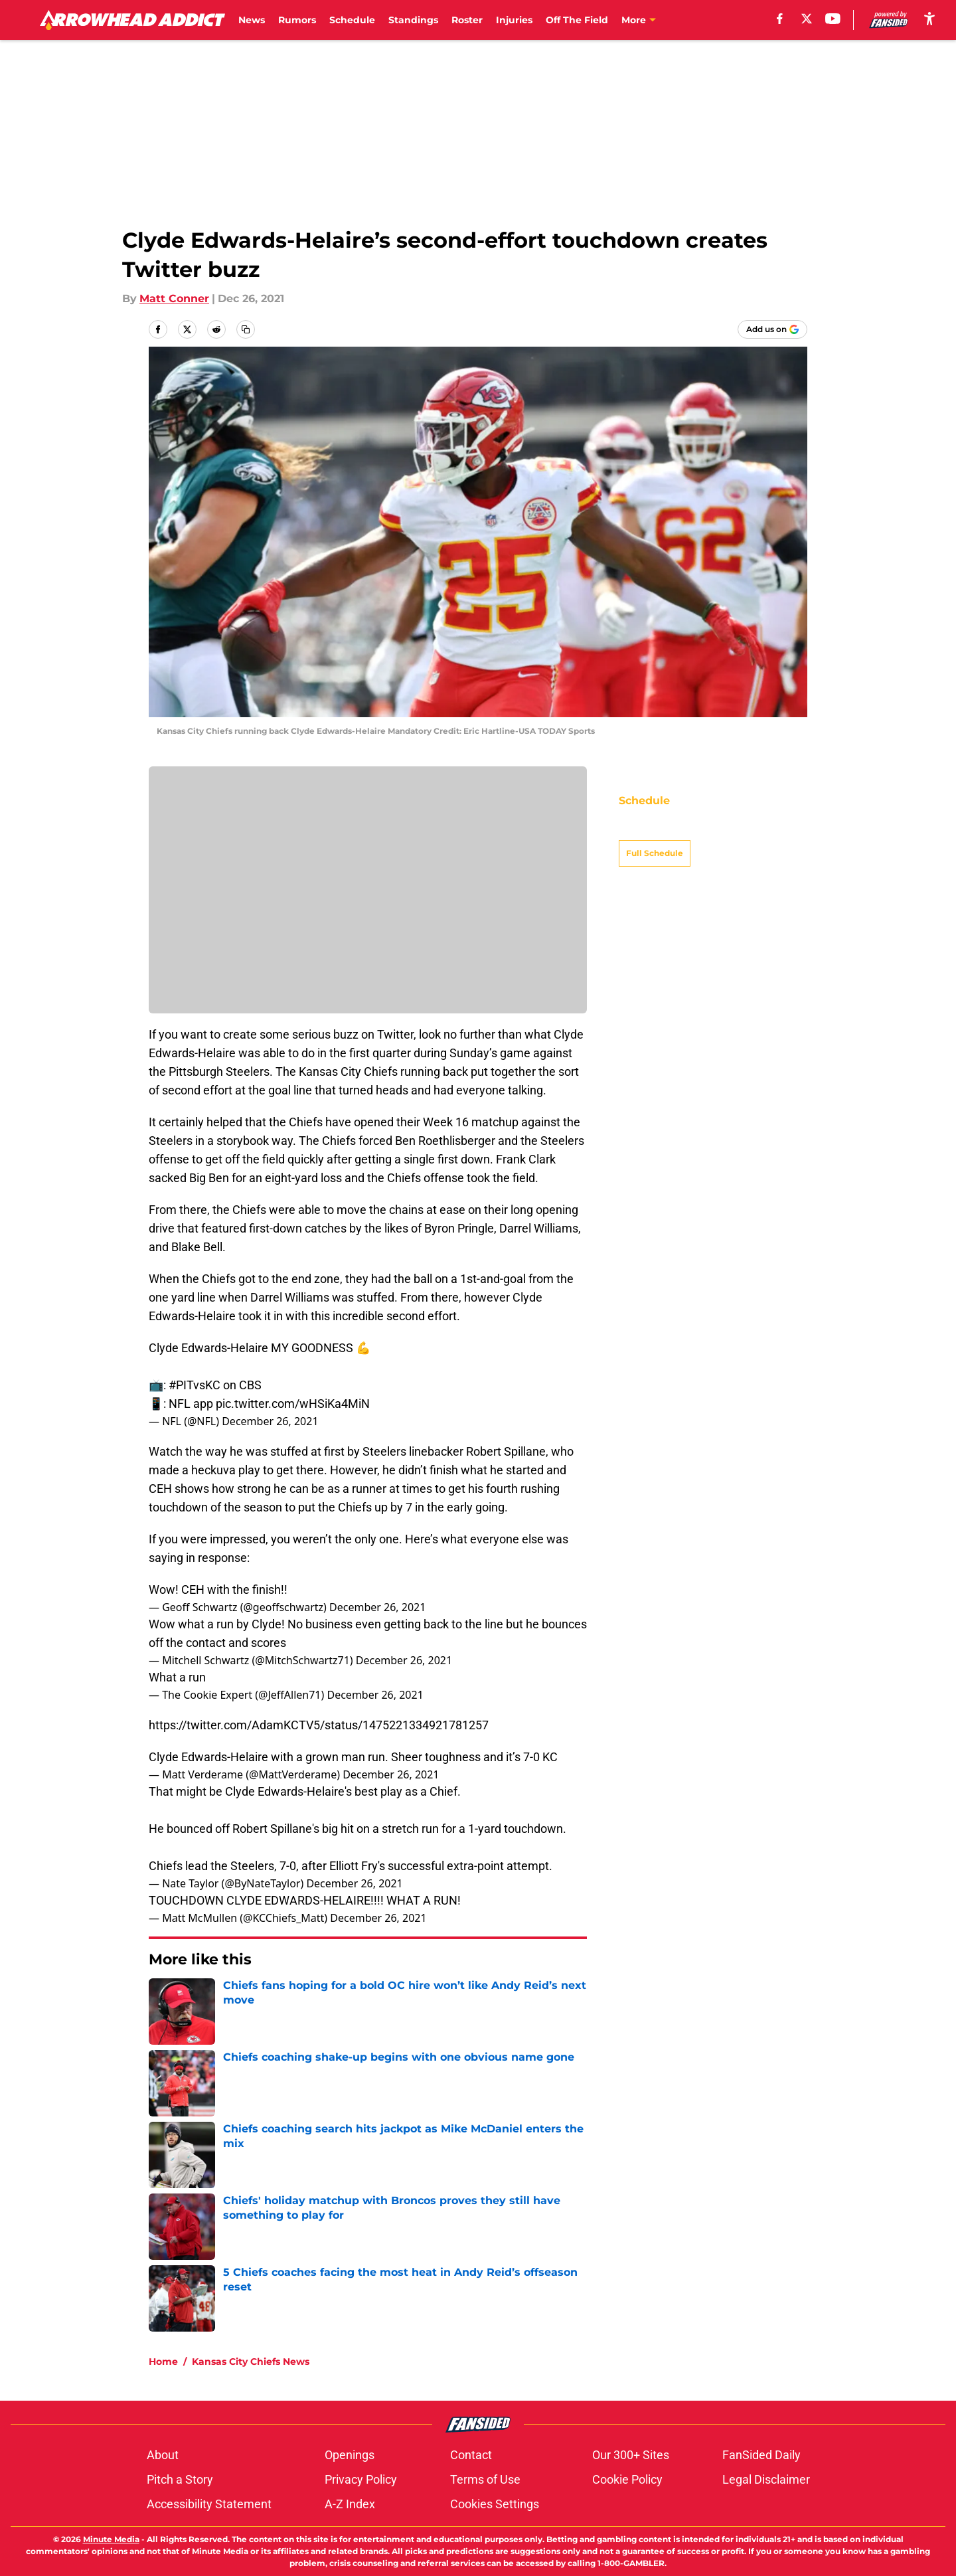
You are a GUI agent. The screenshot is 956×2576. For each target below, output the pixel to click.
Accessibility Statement (209, 2504)
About (163, 2455)
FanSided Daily (761, 2455)
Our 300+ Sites (630, 2455)
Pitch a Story (180, 2479)
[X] (806, 18)
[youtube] (832, 18)
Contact (471, 2455)
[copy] (245, 329)
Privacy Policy (361, 2479)
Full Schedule (654, 830)
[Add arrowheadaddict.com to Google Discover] (772, 329)
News (251, 20)
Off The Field (577, 20)
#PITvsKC (194, 1385)
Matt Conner (174, 298)
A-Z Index (350, 2504)
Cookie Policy (627, 2479)
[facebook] (780, 18)
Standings (413, 20)
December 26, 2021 (270, 1421)
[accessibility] (929, 18)
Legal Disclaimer (766, 2479)
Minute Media (111, 2539)
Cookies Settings (494, 2504)
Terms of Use (485, 2479)
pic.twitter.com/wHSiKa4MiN (293, 1404)
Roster (467, 20)
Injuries (514, 20)
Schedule (352, 20)
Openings (349, 2455)
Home (163, 2361)
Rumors (297, 20)
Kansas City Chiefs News (250, 2361)
